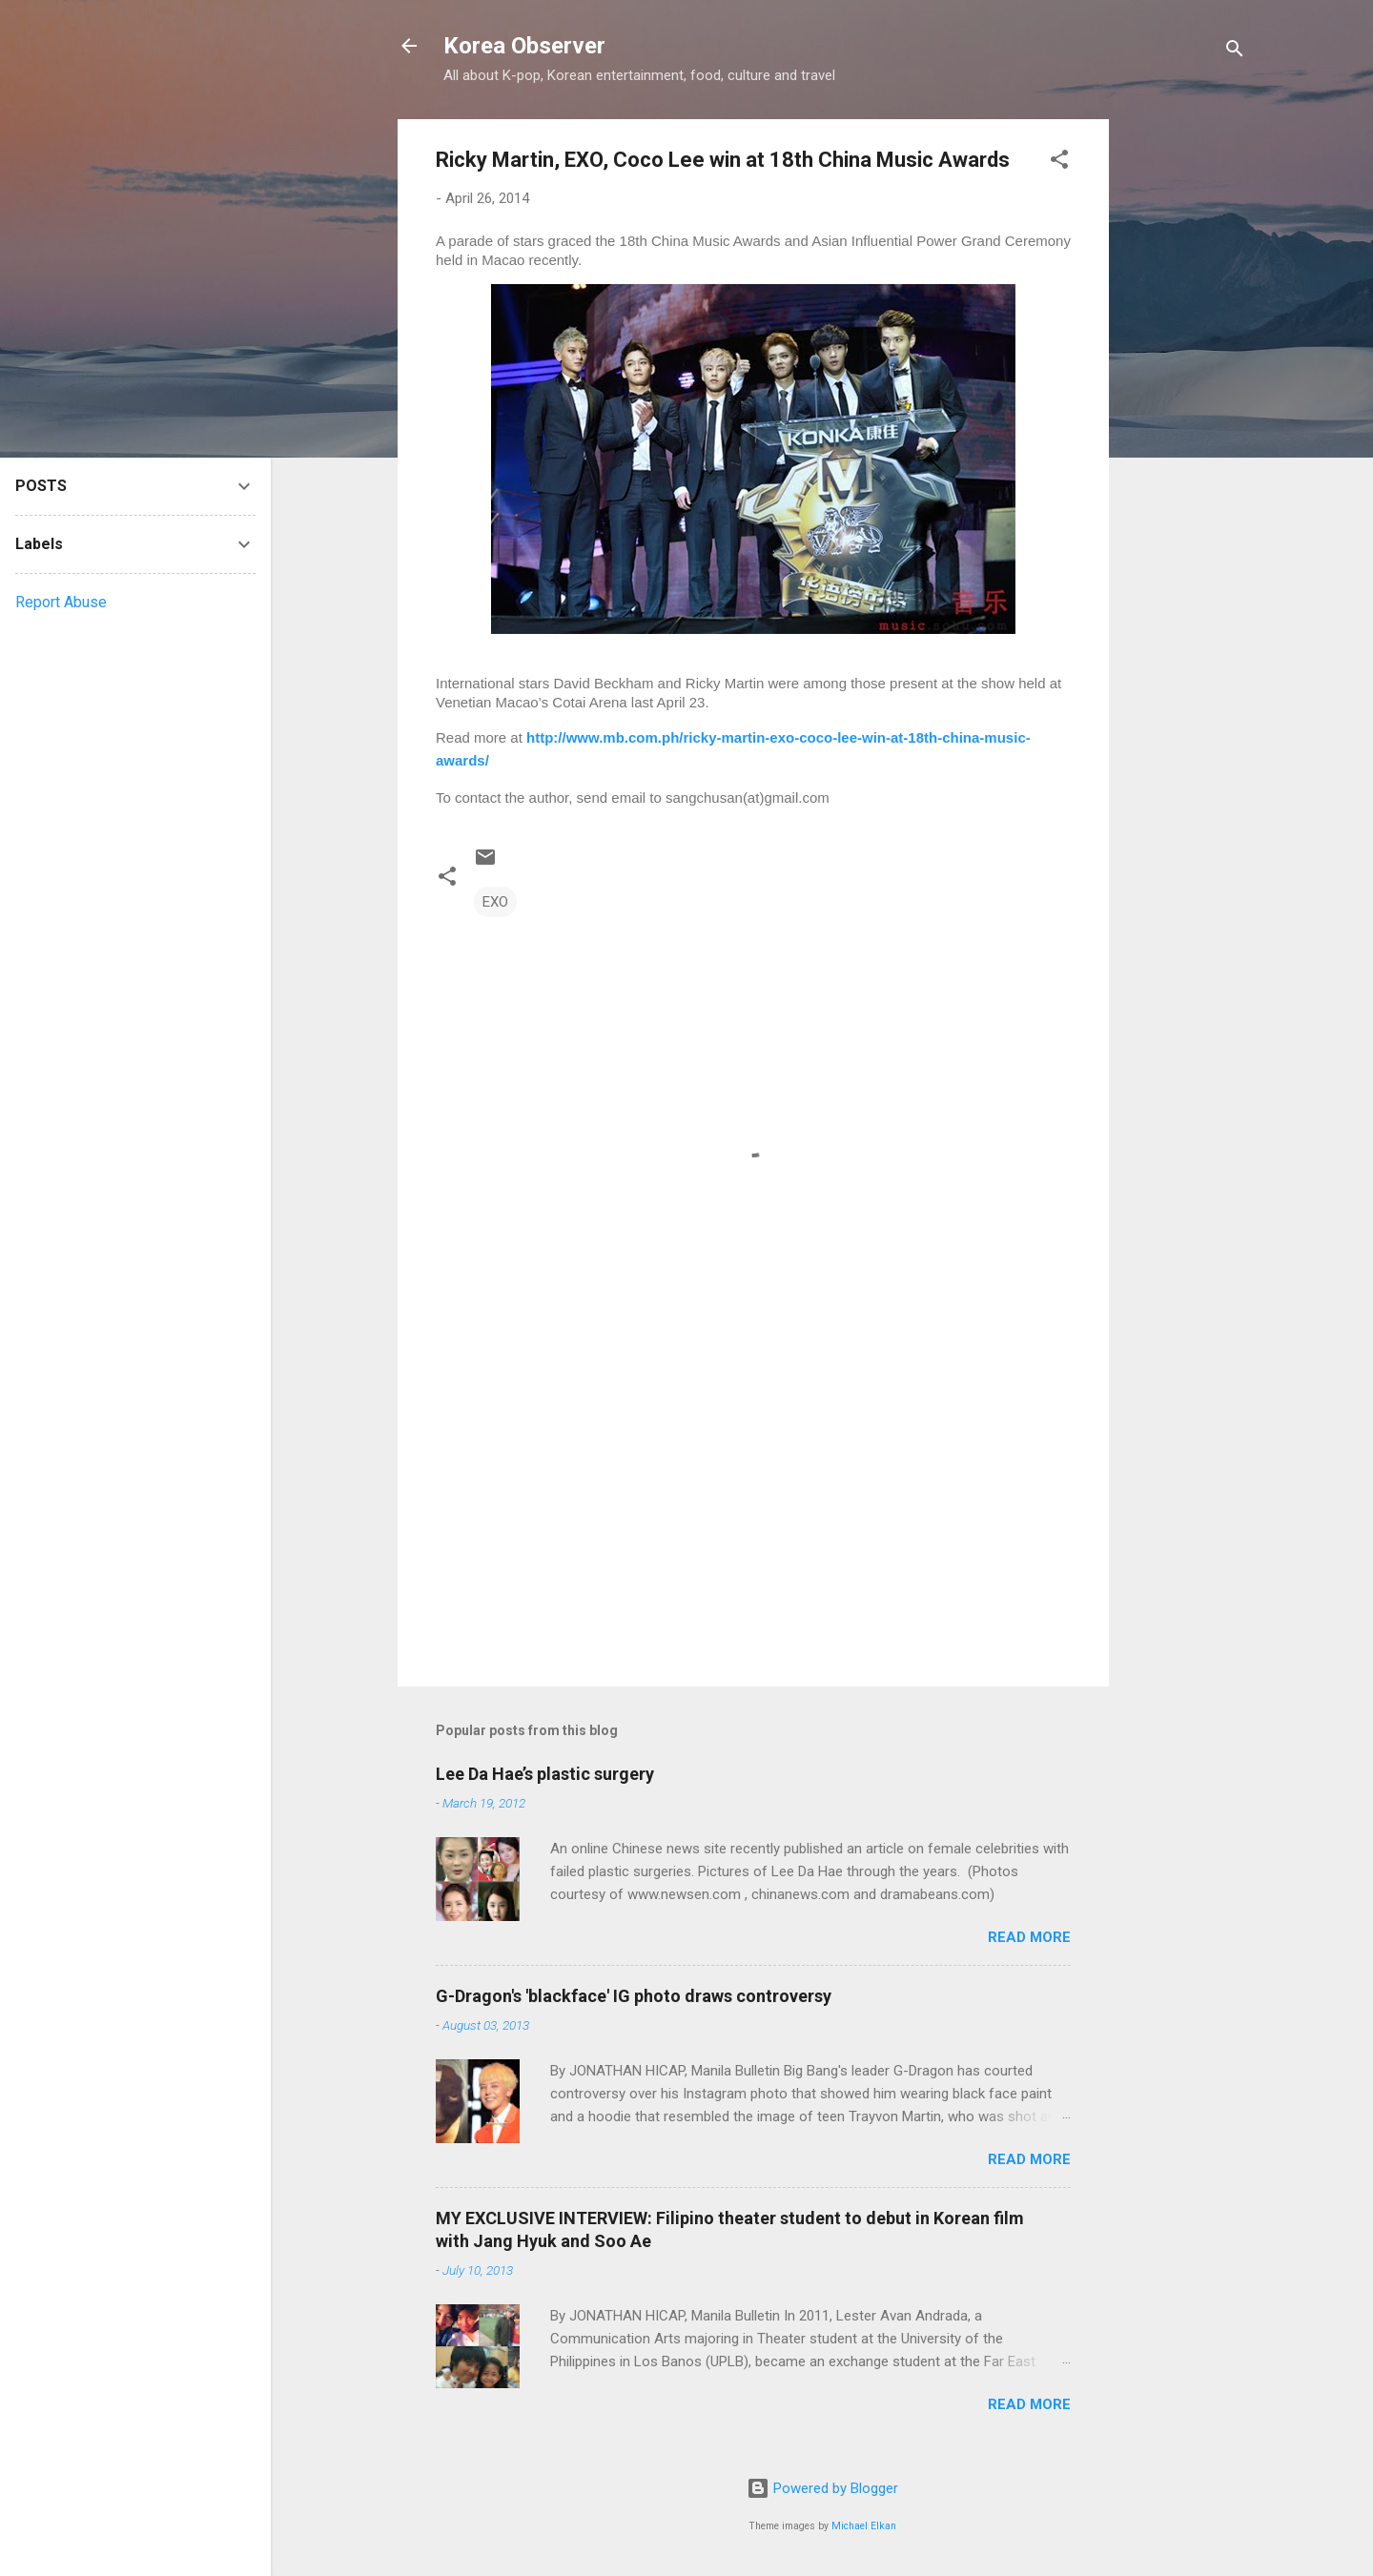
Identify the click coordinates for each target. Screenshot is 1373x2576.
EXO (495, 901)
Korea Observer (524, 45)
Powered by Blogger (822, 2488)
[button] (1059, 162)
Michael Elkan (863, 2526)
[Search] (1234, 52)
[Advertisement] (1185, 405)
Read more (1029, 1937)
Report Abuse (61, 602)
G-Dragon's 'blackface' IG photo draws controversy (633, 1996)
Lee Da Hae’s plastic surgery (545, 1774)
